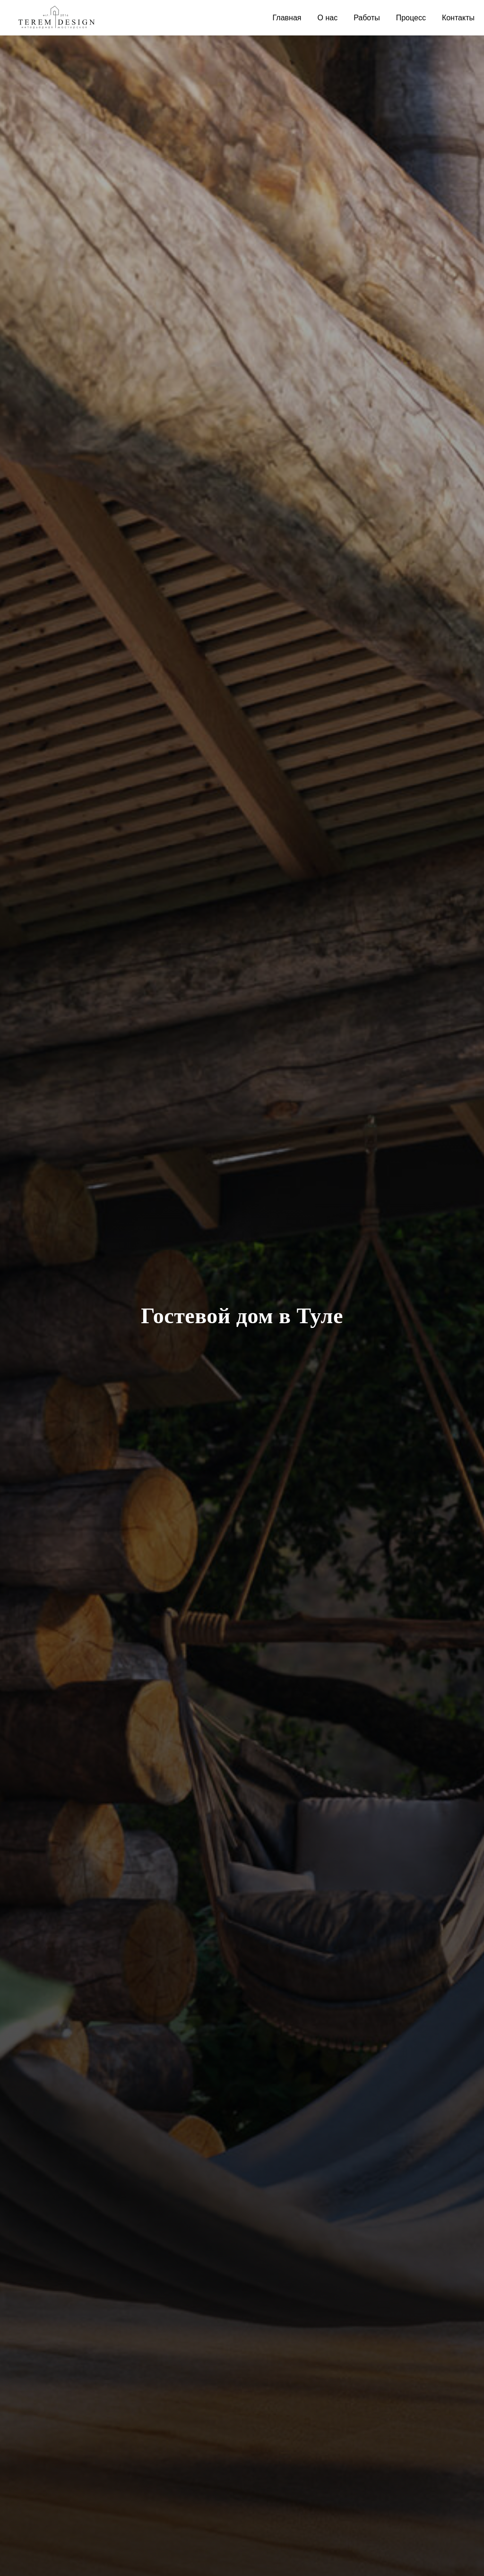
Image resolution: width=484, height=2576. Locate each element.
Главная (287, 18)
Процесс (411, 18)
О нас (328, 18)
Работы (367, 18)
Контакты (458, 18)
